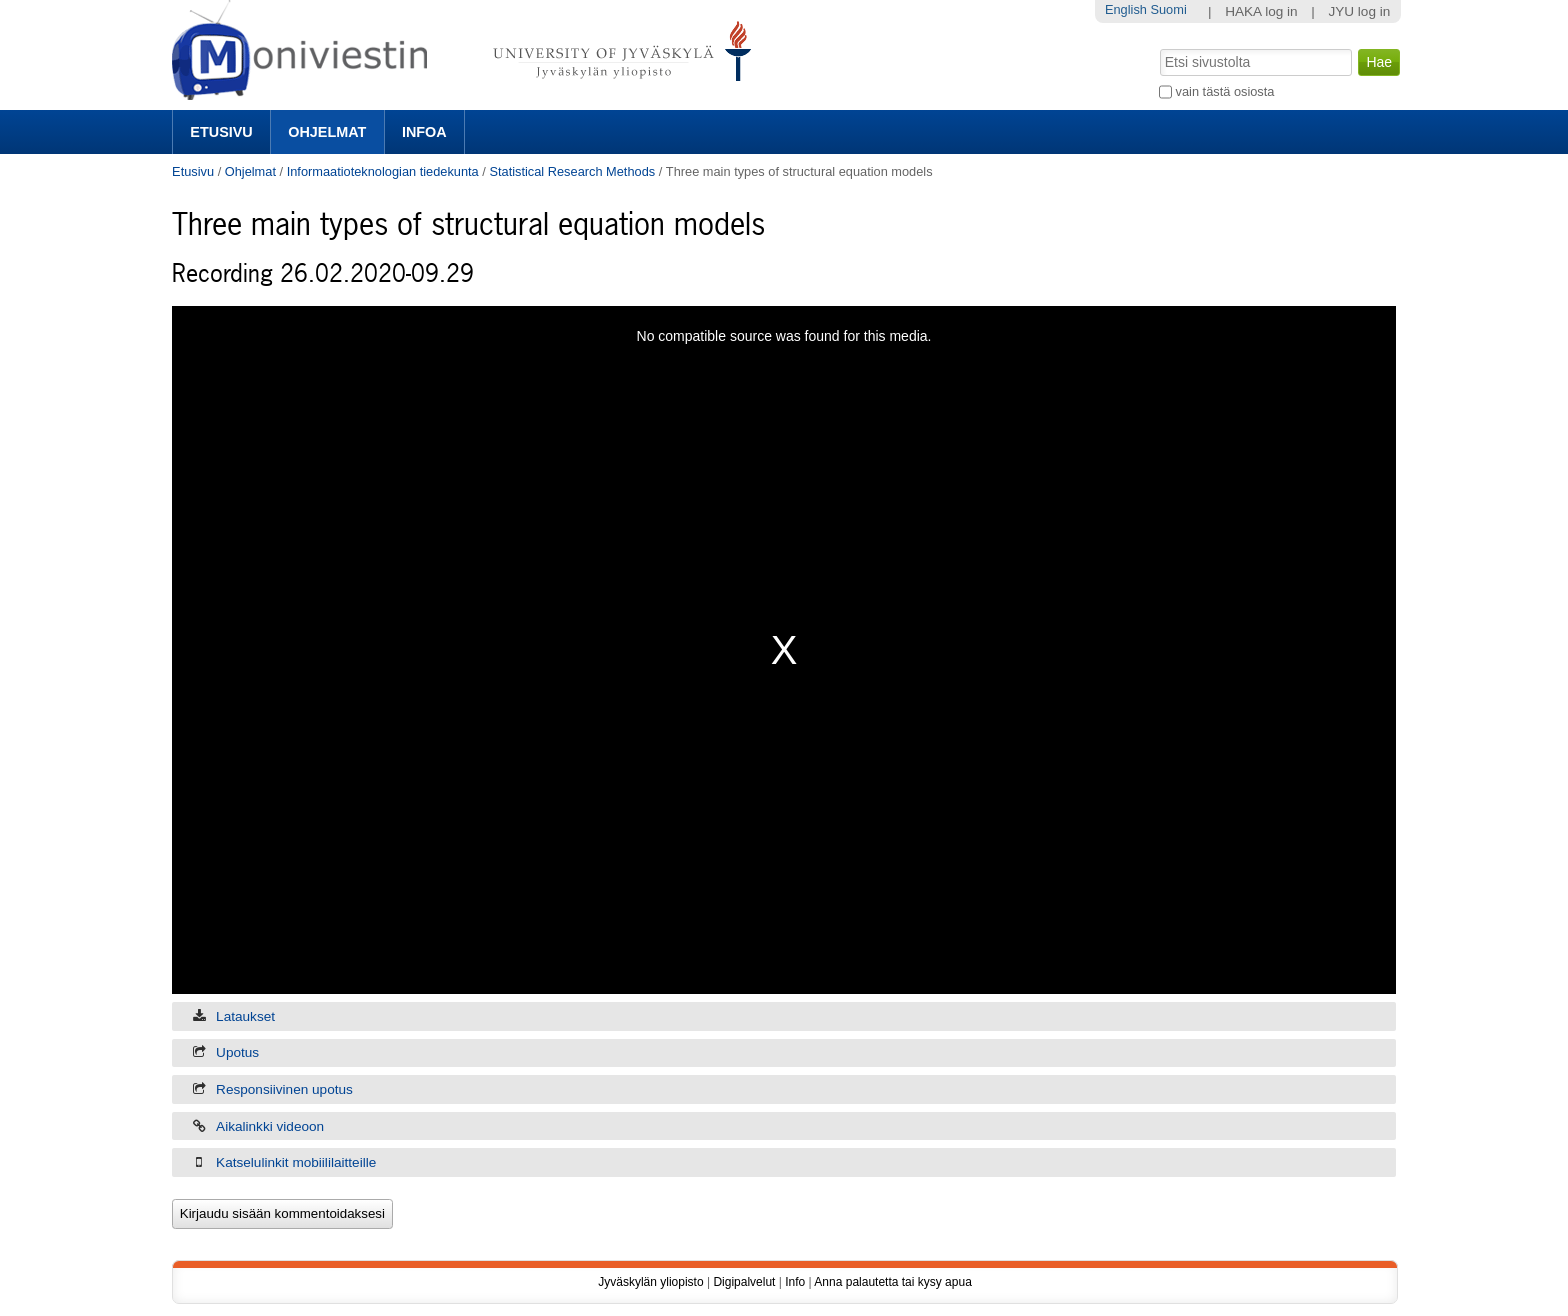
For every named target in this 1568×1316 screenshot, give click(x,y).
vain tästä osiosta (1225, 91)
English (1126, 9)
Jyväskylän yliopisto (650, 1282)
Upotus (237, 1052)
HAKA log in (1261, 11)
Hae (1158, 47)
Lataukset (245, 1016)
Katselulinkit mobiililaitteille (296, 1162)
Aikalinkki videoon (270, 1126)
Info (795, 1282)
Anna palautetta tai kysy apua (892, 1282)
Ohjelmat (327, 132)
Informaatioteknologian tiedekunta (383, 171)
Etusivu (221, 132)
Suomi (1168, 9)
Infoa (424, 132)
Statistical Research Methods (572, 171)
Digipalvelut (744, 1282)
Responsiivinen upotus (284, 1089)
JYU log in (1359, 11)
